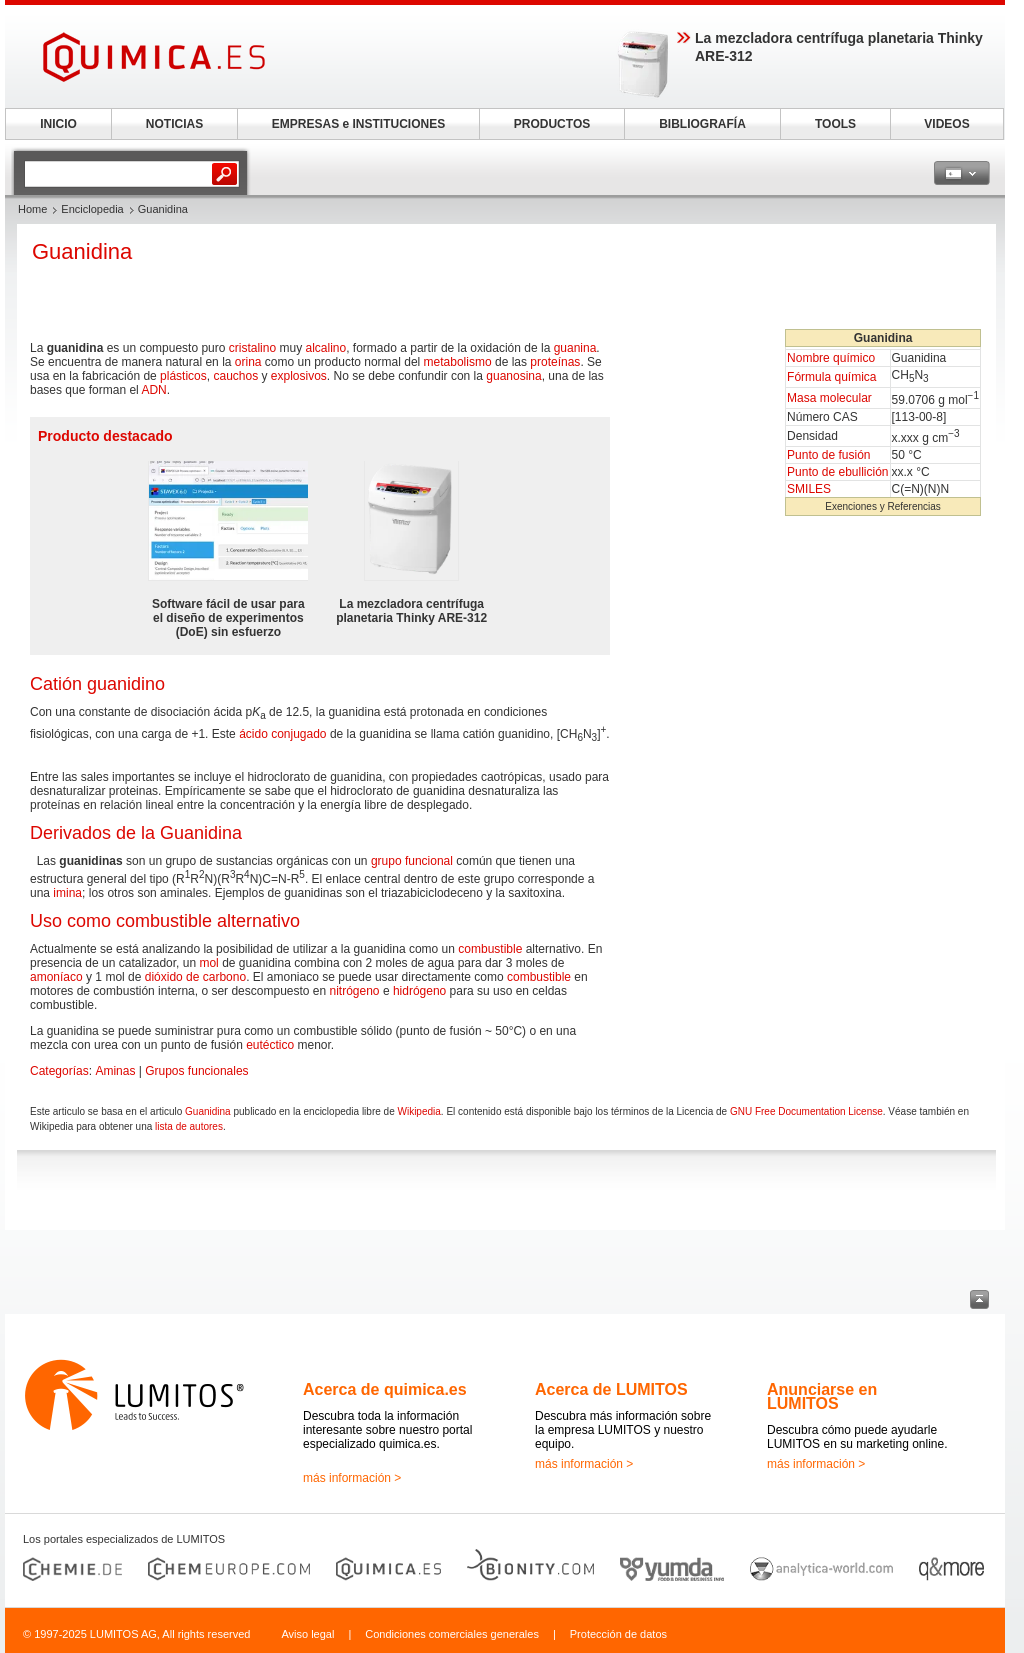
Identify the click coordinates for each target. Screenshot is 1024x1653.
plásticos (183, 376)
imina (67, 893)
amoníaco (56, 977)
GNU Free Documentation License (806, 1111)
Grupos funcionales (196, 1071)
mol (208, 963)
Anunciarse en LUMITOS (822, 1396)
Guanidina (208, 1111)
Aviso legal (307, 1634)
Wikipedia (418, 1111)
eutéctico (270, 1045)
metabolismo (458, 362)
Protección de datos (618, 1634)
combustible (490, 949)
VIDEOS (946, 124)
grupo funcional (412, 861)
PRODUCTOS (552, 124)
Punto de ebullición (837, 472)
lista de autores (189, 1126)
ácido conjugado (282, 734)
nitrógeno (355, 991)
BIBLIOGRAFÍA (702, 124)
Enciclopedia (92, 209)
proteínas (555, 362)
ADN (153, 390)
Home (32, 209)
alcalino (325, 348)
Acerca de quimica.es (385, 1389)
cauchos (235, 376)
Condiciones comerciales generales (452, 1634)
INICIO (58, 124)
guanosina (513, 376)
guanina (575, 348)
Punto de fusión (828, 455)
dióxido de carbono (195, 977)
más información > (352, 1478)
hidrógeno (419, 991)
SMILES (809, 489)
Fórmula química (831, 377)
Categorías (59, 1071)
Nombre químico (831, 358)
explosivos (299, 376)
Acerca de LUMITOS (611, 1389)
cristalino (252, 348)
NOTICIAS (174, 124)
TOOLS (835, 124)
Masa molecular (829, 398)
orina (248, 362)
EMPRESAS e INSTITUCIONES (358, 124)
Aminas (115, 1071)
